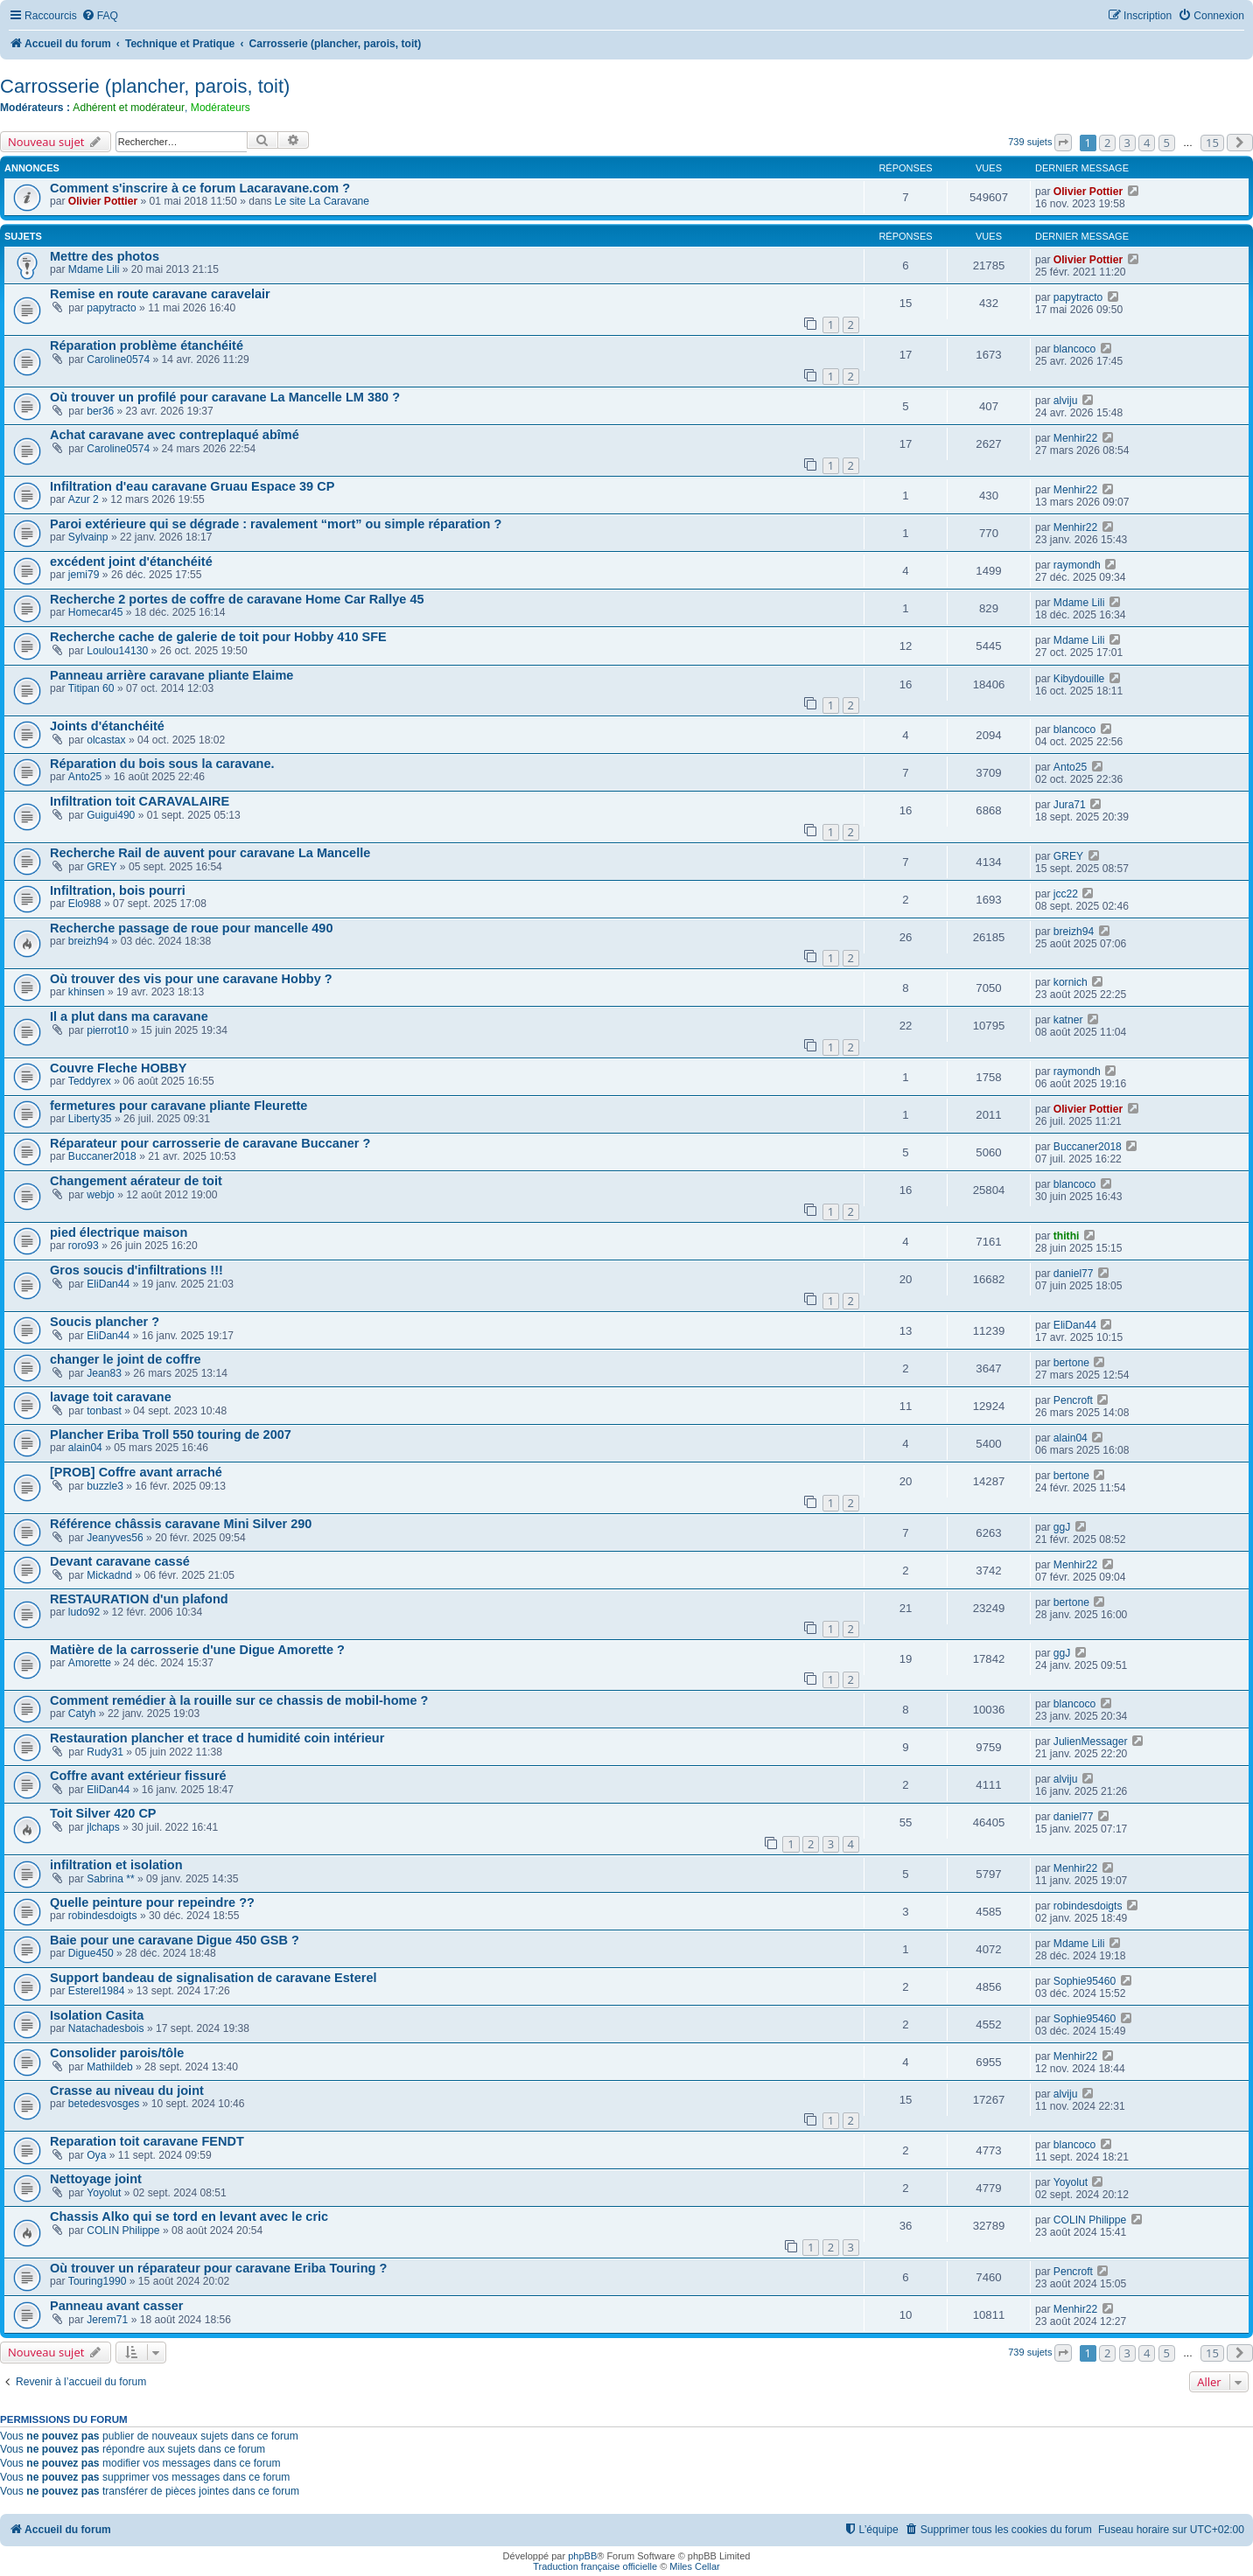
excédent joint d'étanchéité (131, 562)
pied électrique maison (118, 1232)
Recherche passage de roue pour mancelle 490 (191, 928)
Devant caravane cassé (120, 1561)
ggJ (1062, 1527)
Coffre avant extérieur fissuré (138, 1776)
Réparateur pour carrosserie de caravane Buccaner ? (210, 1143)
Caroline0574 (118, 359)
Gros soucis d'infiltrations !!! (136, 1270)
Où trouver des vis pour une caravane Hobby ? (191, 979)
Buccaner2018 (102, 1156)
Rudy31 (105, 1752)
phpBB (582, 2556)
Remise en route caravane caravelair (160, 294)
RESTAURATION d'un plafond (139, 1599)
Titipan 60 (91, 688)
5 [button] (1167, 142)
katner (1068, 1020)
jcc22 (1066, 894)
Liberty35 (90, 1119)
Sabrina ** (110, 1879)
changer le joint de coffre (125, 1359)
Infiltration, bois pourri (118, 890)
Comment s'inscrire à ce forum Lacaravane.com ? (200, 188)
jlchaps (103, 1827)
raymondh (1077, 565)
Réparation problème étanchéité (146, 346)
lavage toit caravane (111, 1397)
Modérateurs (220, 107)
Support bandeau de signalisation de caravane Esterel (213, 1978)
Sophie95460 (1085, 1981)
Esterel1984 (96, 1991)
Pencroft (1073, 1400)
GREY (101, 867)
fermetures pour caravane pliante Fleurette (178, 1106)
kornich (1071, 982)
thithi (1067, 1236)
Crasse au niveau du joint (127, 2091)
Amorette (89, 1663)
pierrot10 (108, 1030)
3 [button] (1127, 142)
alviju (1066, 400)
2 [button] (1107, 142)
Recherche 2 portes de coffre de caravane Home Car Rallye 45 (237, 599)
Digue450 (91, 1953)
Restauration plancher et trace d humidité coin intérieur (217, 1738)
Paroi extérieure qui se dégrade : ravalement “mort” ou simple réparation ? (275, 524)
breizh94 (88, 941)
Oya (96, 2155)
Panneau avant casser (117, 2306)
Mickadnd (109, 1575)
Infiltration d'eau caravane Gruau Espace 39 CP (192, 486)
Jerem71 (107, 2320)
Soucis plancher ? (104, 1322)
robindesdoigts (102, 1915)
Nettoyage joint (96, 2179)
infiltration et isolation (116, 1865)
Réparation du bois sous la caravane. (162, 764)
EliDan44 (108, 1284)
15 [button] (1212, 142)
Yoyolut (104, 2193)
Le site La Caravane (322, 201)
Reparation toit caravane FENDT (147, 2141)
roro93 (83, 1245)
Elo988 (85, 903)
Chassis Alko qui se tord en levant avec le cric (189, 2216)
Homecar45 (95, 612)
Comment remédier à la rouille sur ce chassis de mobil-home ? (239, 1700)
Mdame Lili (93, 269)
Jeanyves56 (115, 1538)
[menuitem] (99, 16)
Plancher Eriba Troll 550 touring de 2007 (170, 1435)
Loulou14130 (117, 651)
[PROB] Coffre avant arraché (136, 1472)
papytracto (111, 308)
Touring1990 (97, 2281)
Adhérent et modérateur (129, 107)
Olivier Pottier (102, 201)
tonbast (104, 1411)
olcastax (106, 740)
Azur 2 (83, 499)
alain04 (85, 1448)
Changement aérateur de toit (136, 1181)
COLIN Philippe (123, 2230)
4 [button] (1147, 142)
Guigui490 (111, 815)
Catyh (82, 1713)
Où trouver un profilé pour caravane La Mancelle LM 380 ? (225, 397)
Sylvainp (88, 537)
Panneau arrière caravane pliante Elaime (171, 675)
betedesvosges (103, 2104)
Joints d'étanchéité (107, 726)
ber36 (100, 411)
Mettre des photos (104, 256)
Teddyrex (89, 1081)
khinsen (86, 992)
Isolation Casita (97, 2015)
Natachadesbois (106, 2028)
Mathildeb (109, 2067)
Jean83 (104, 1373)
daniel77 (1074, 1273)
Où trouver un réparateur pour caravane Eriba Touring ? (218, 2268)
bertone (1071, 1363)
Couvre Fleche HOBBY (118, 1068)
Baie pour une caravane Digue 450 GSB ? (174, 1940)
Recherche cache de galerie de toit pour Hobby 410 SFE (218, 637)
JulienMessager (1091, 1741)
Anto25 (85, 777)
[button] (1063, 142)
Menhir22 (1075, 438)
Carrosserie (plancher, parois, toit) (145, 86)
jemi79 (84, 575)
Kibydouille (1079, 679)
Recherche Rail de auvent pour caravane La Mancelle (210, 853)
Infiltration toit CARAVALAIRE (139, 801)
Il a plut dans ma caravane (129, 1016)
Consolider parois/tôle (117, 2053)
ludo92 (84, 1612)
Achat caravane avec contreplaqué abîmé (174, 435)
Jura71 (1070, 805)
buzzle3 (105, 1486)
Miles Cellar (694, 2566)
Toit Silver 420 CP (103, 1813)
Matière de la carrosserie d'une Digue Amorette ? (197, 1650)
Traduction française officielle (595, 2566)
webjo (101, 1195)
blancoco (1075, 349)
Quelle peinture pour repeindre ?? (152, 1902)
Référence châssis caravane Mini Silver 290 (181, 1524)
